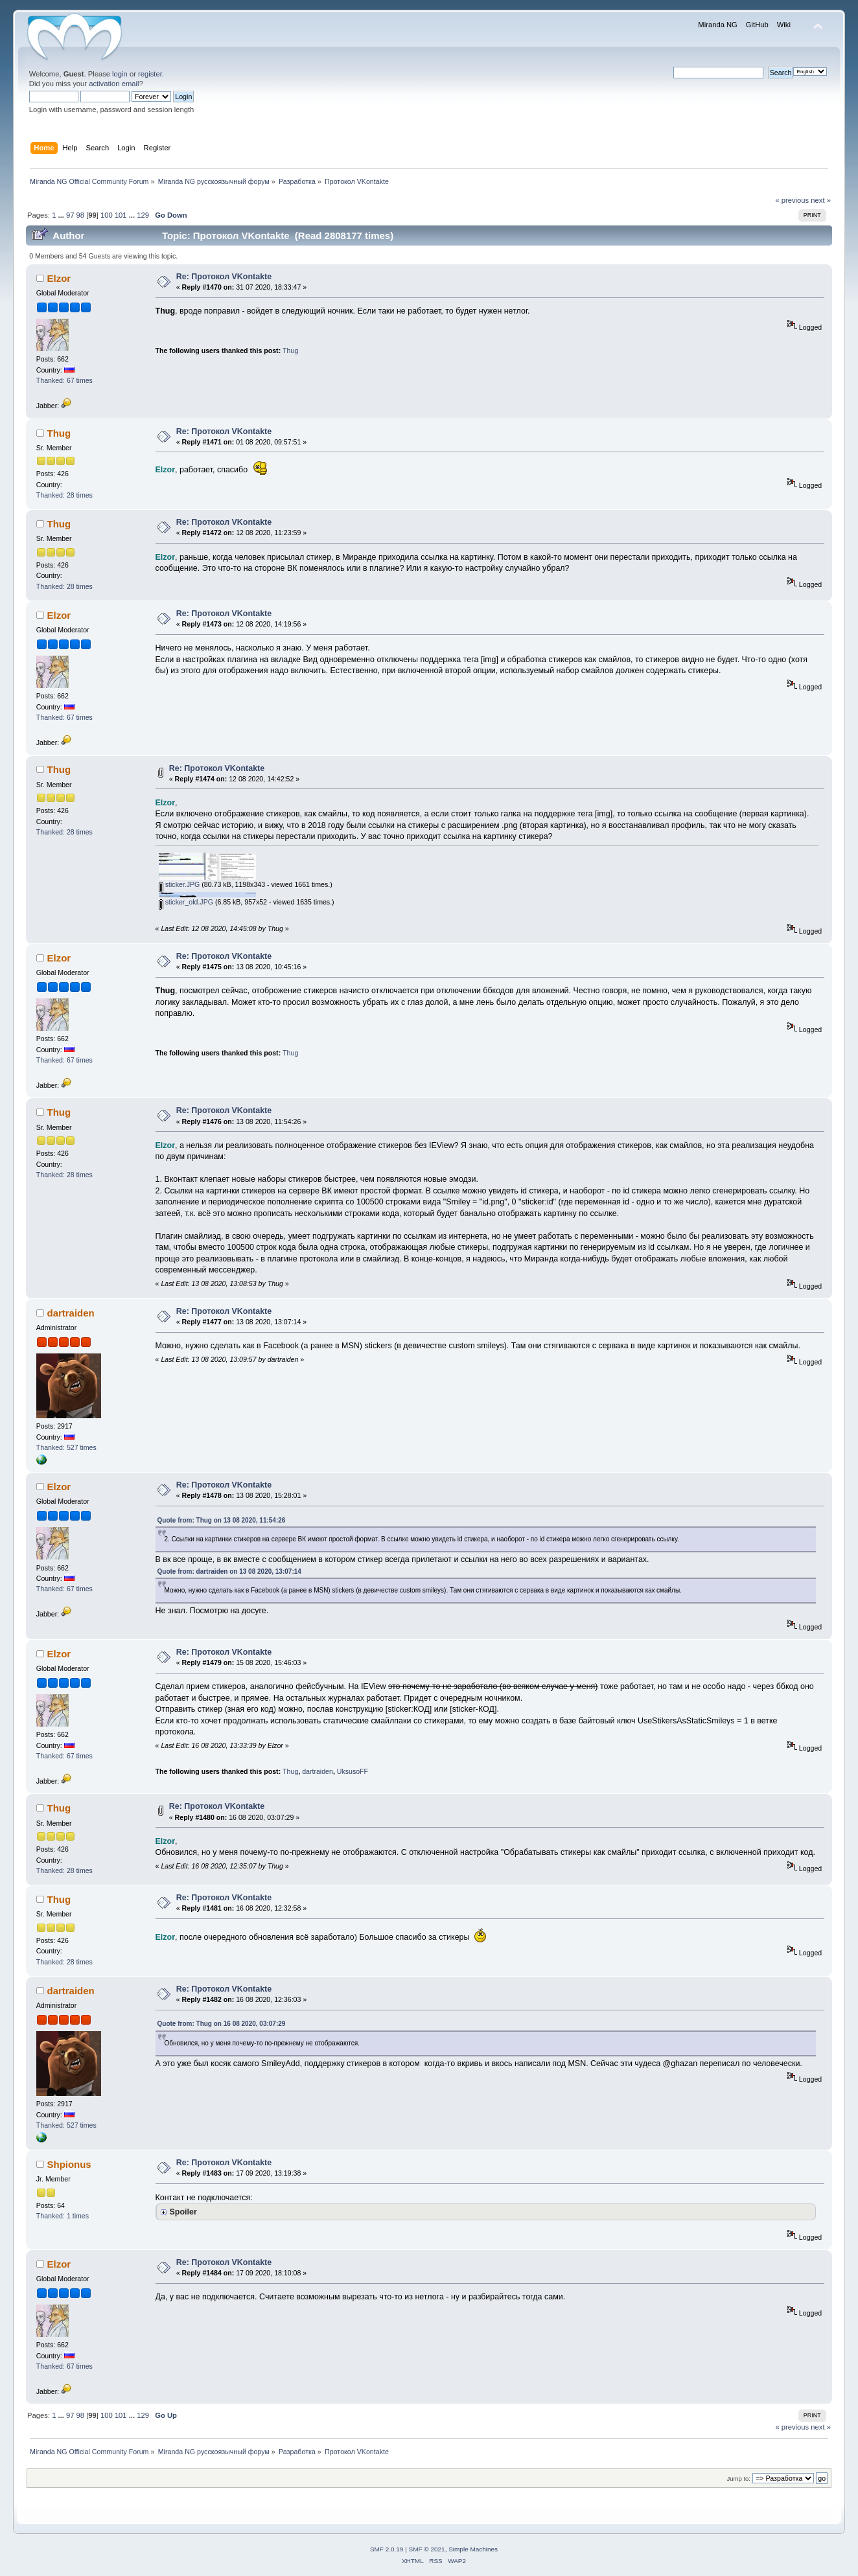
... (62, 215)
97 (70, 215)
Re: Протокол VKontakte (224, 276)
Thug (290, 350)
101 (121, 215)
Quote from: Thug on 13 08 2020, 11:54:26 (221, 1520)
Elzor (59, 278)
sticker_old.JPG (186, 902)
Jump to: (738, 2478)
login (120, 74)
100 (106, 215)
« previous (792, 200)
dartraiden (71, 1312)
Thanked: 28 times (64, 495)
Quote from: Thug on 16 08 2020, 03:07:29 (221, 2023)
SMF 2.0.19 (387, 2549)
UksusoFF (352, 1771)
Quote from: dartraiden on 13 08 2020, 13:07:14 (229, 1571)
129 (143, 215)
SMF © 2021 (427, 2549)
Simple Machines (473, 2549)
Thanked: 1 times (62, 2216)
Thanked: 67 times (64, 380)
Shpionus (69, 2164)
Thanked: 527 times (66, 1447)
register (150, 74)
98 (80, 215)
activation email (114, 83)
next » (821, 200)
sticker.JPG (179, 884)
